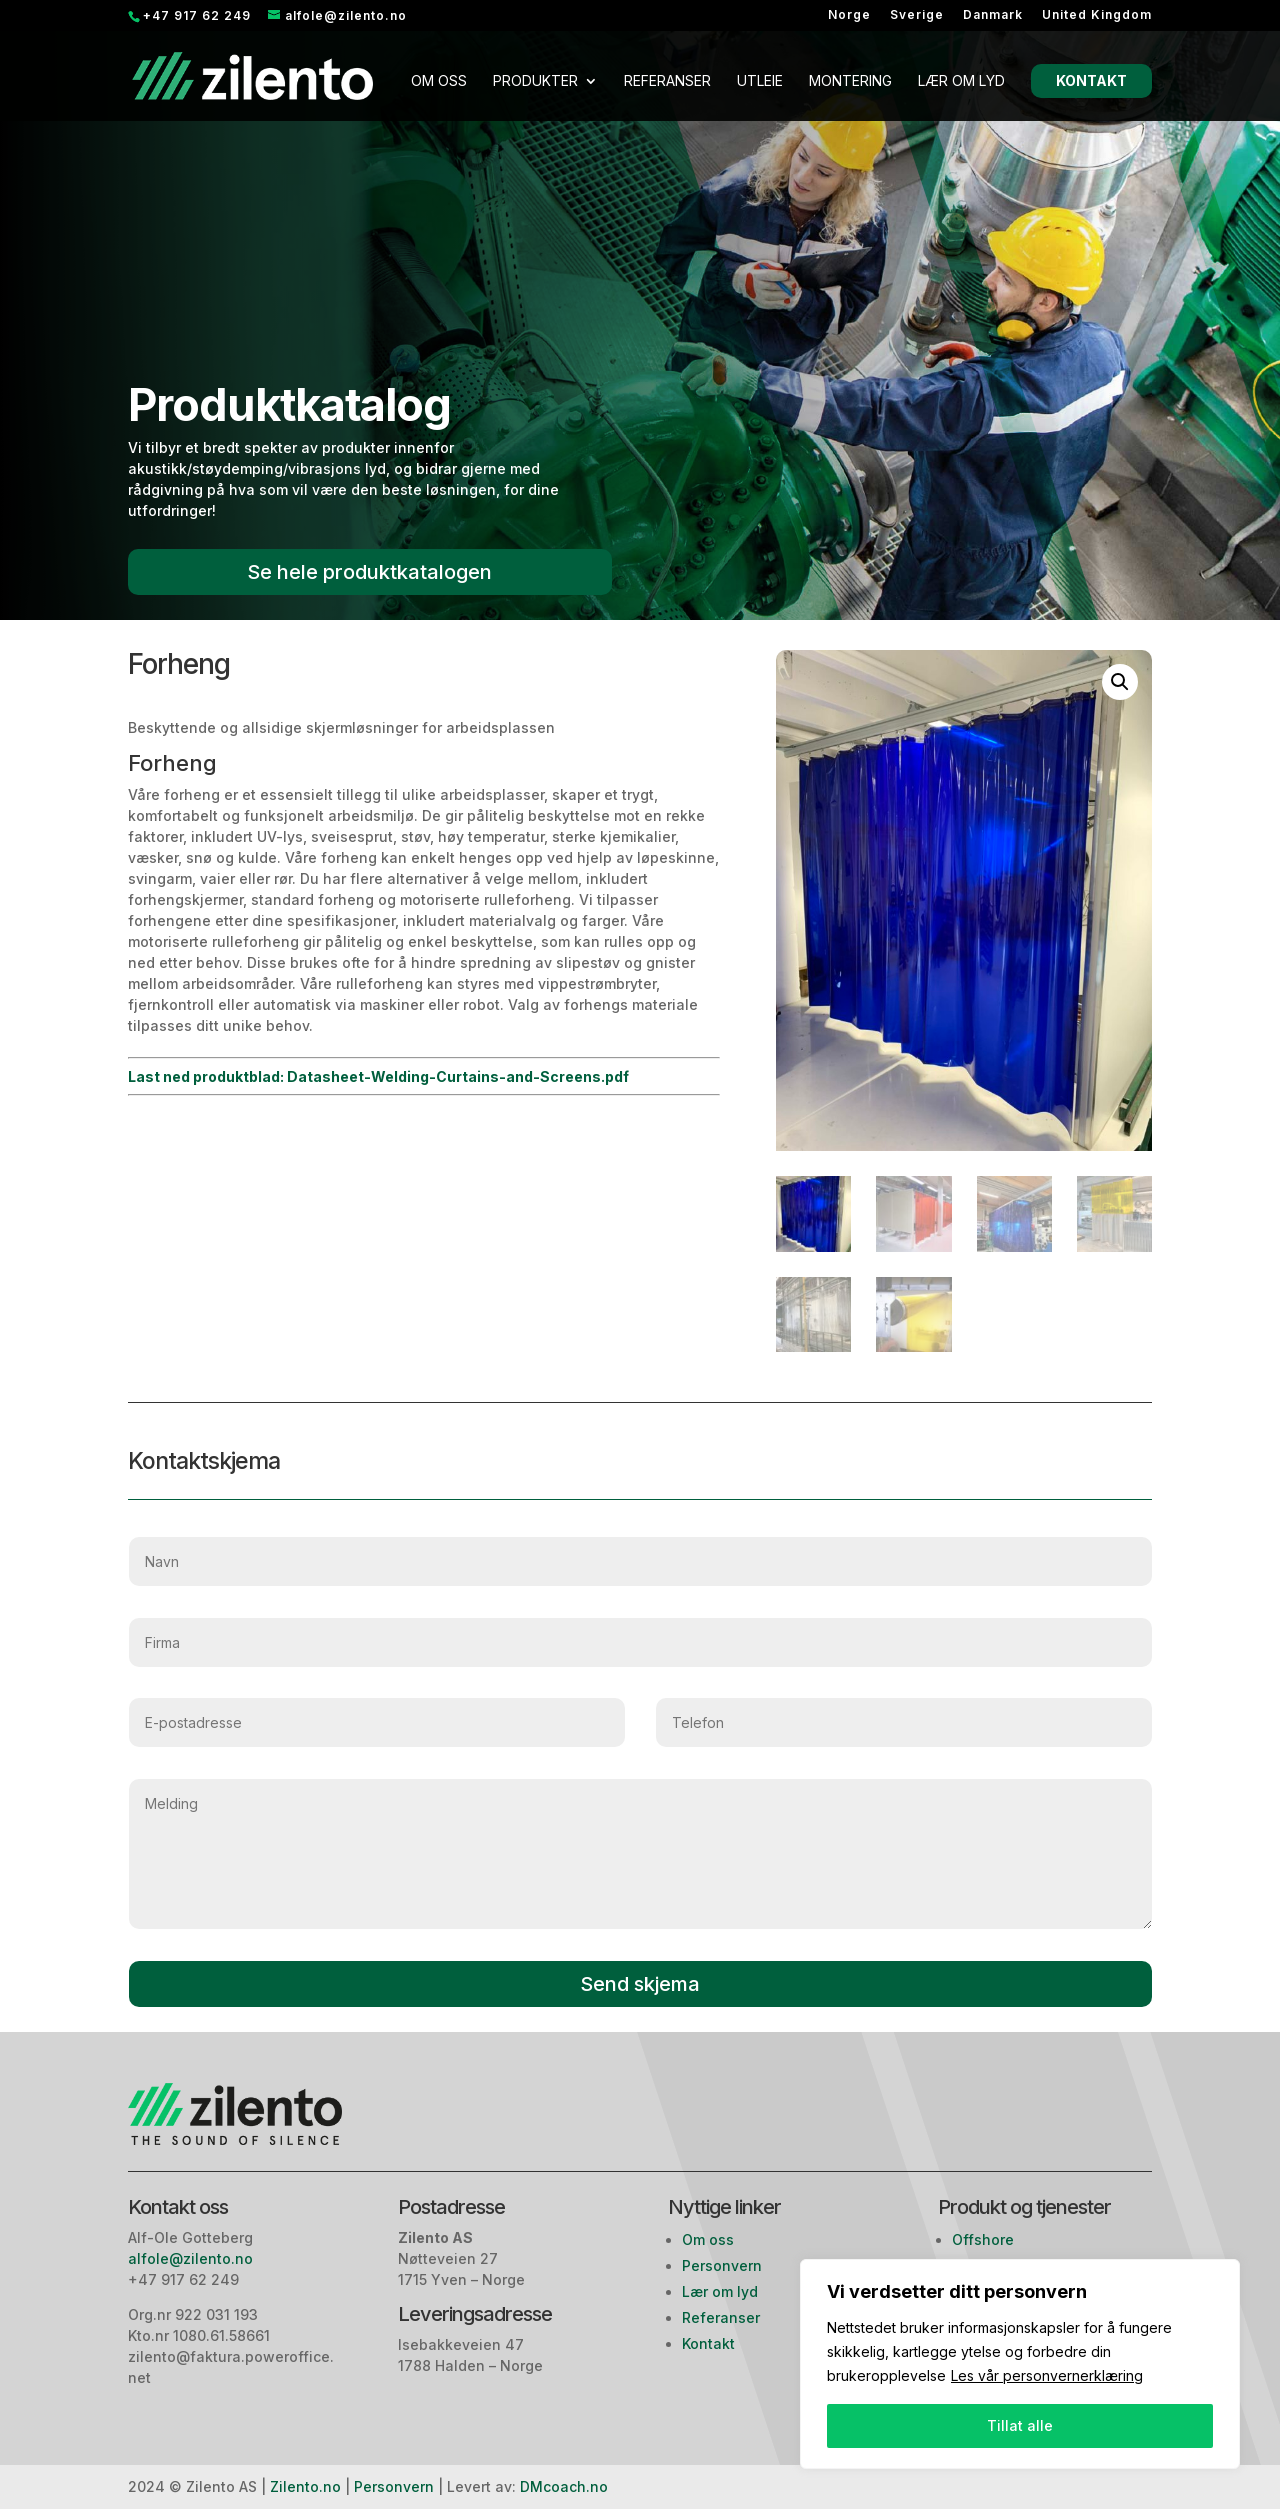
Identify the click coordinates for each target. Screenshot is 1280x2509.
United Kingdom (1097, 15)
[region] (1020, 2364)
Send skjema (640, 1984)
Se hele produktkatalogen (369, 572)
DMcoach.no (564, 2486)
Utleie (760, 81)
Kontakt (1091, 80)
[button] (1120, 682)
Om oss (439, 81)
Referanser (667, 81)
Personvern (722, 2265)
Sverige (917, 15)
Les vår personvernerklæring (1047, 2375)
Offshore (983, 2239)
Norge (849, 15)
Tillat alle (1020, 2425)
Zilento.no (305, 2486)
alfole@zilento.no (192, 2258)
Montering (850, 81)
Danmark (993, 15)
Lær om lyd (961, 81)
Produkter (535, 81)
